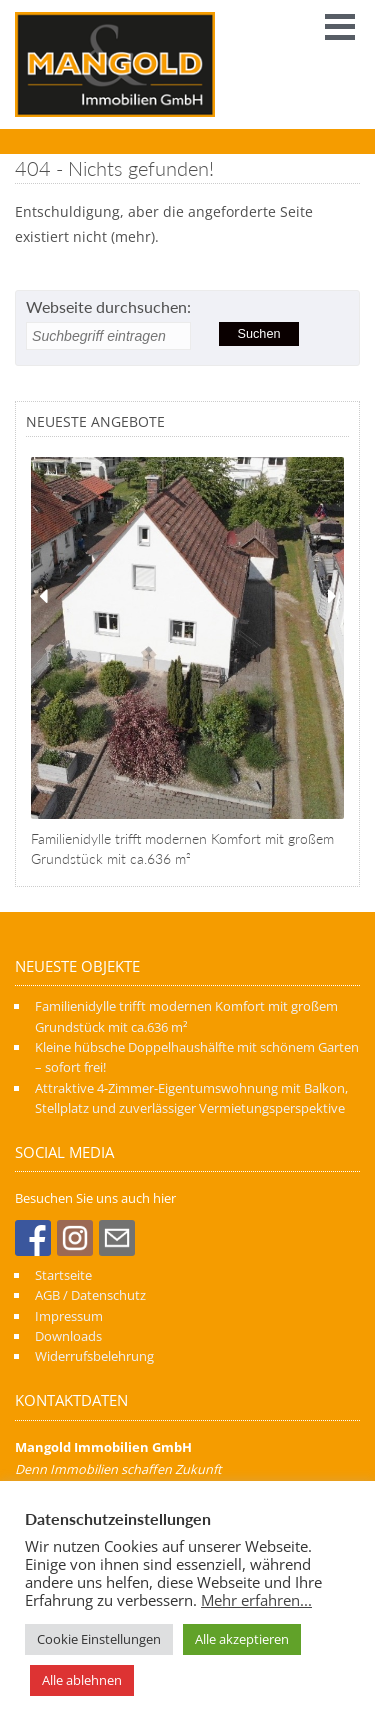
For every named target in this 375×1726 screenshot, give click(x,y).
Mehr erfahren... (256, 1600)
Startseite (63, 1275)
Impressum (69, 1316)
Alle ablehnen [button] (82, 1680)
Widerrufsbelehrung (94, 1356)
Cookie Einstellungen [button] (99, 1639)
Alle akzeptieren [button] (242, 1639)
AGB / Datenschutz (90, 1295)
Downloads (68, 1336)
